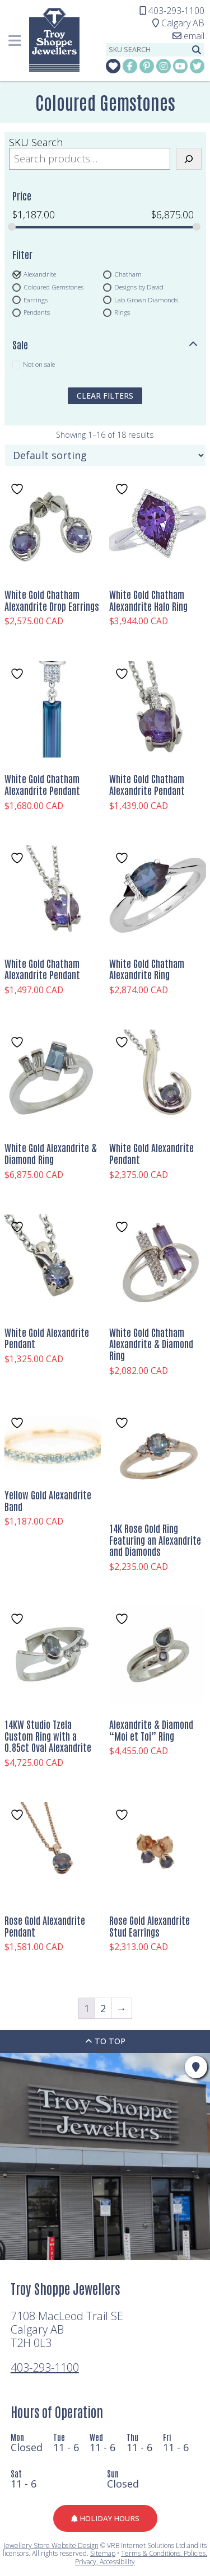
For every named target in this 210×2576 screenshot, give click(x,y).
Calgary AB (178, 23)
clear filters (105, 395)
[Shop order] (105, 455)
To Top (105, 2041)
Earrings (36, 299)
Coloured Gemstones (53, 286)
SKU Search (36, 142)
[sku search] (147, 50)
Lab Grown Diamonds (146, 299)
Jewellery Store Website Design (51, 2545)
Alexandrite (40, 274)
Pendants (37, 312)
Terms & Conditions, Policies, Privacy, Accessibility (141, 2557)
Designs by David (139, 286)
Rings (122, 312)
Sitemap (102, 2553)
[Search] (189, 159)
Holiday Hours (105, 2518)
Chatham (128, 274)
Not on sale (39, 364)
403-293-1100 (45, 2367)
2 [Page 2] (103, 2008)
